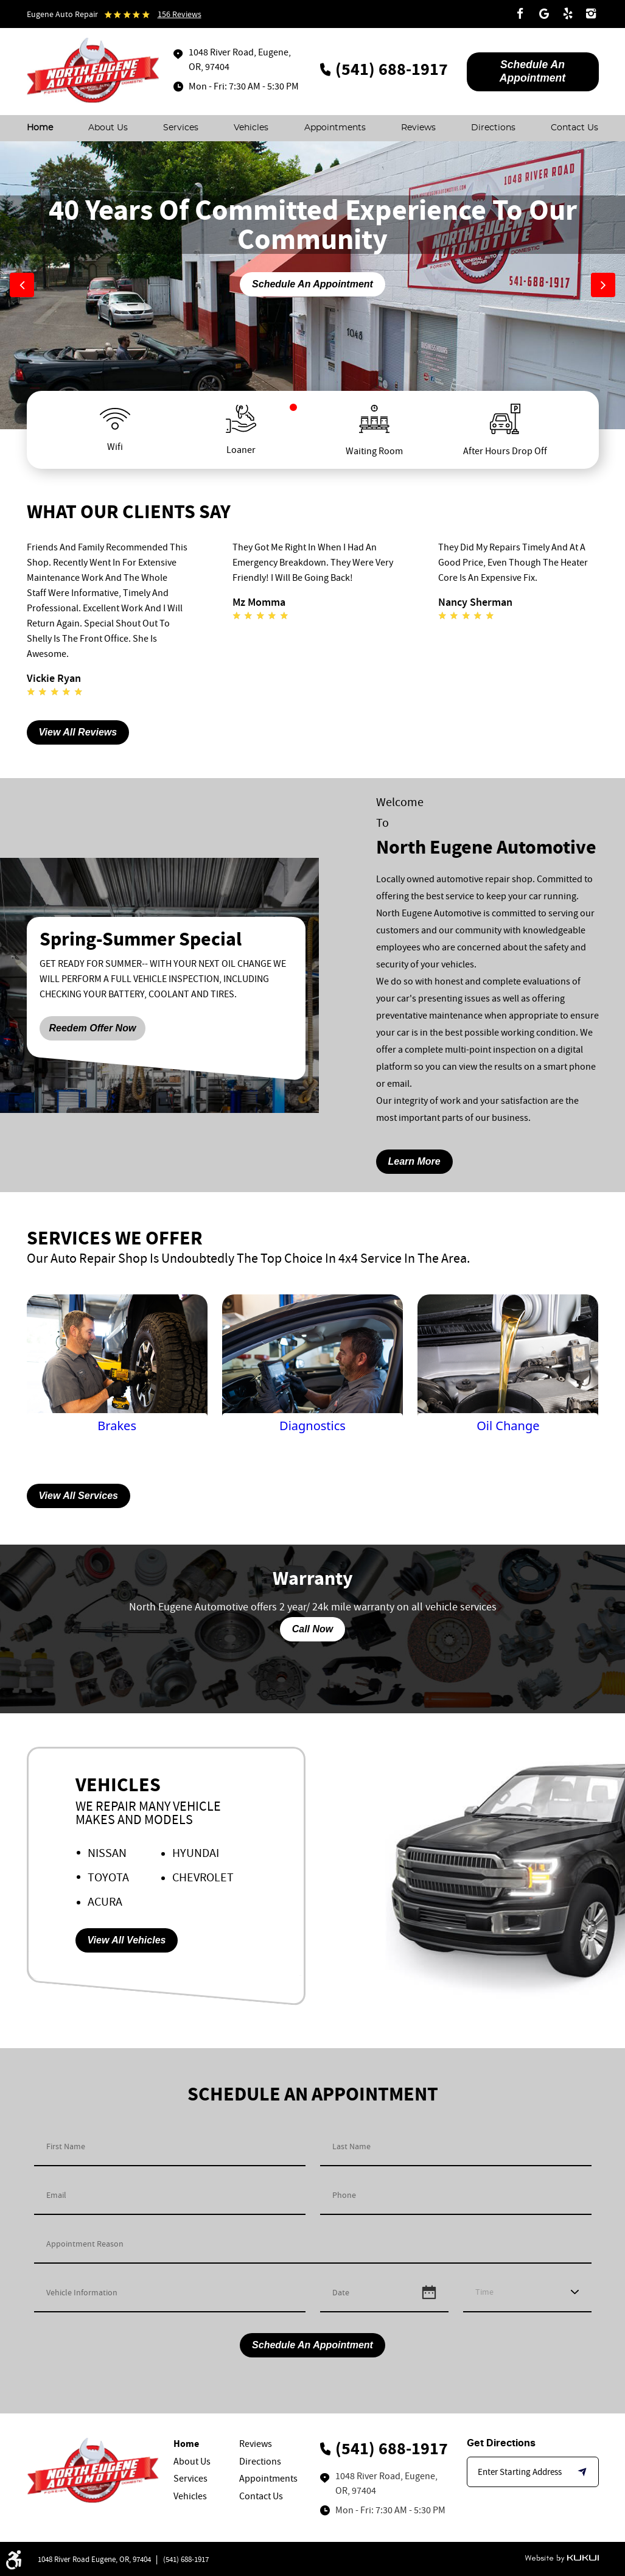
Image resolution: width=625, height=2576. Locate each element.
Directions (493, 128)
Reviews (418, 128)
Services (180, 128)
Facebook (520, 14)
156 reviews (179, 14)
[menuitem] (40, 128)
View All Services (78, 1495)
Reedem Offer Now (92, 1028)
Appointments (335, 128)
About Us (108, 128)
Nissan (107, 1853)
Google (544, 14)
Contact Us (574, 128)
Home (40, 128)
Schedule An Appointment (312, 284)
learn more (414, 1161)
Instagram (591, 14)
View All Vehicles (127, 1940)
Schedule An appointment (532, 71)
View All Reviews (78, 732)
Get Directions (501, 2443)
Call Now (312, 1629)
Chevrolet (203, 1877)
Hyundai (195, 1853)
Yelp (567, 14)
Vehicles (251, 128)
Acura (105, 1901)
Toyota (108, 1877)
